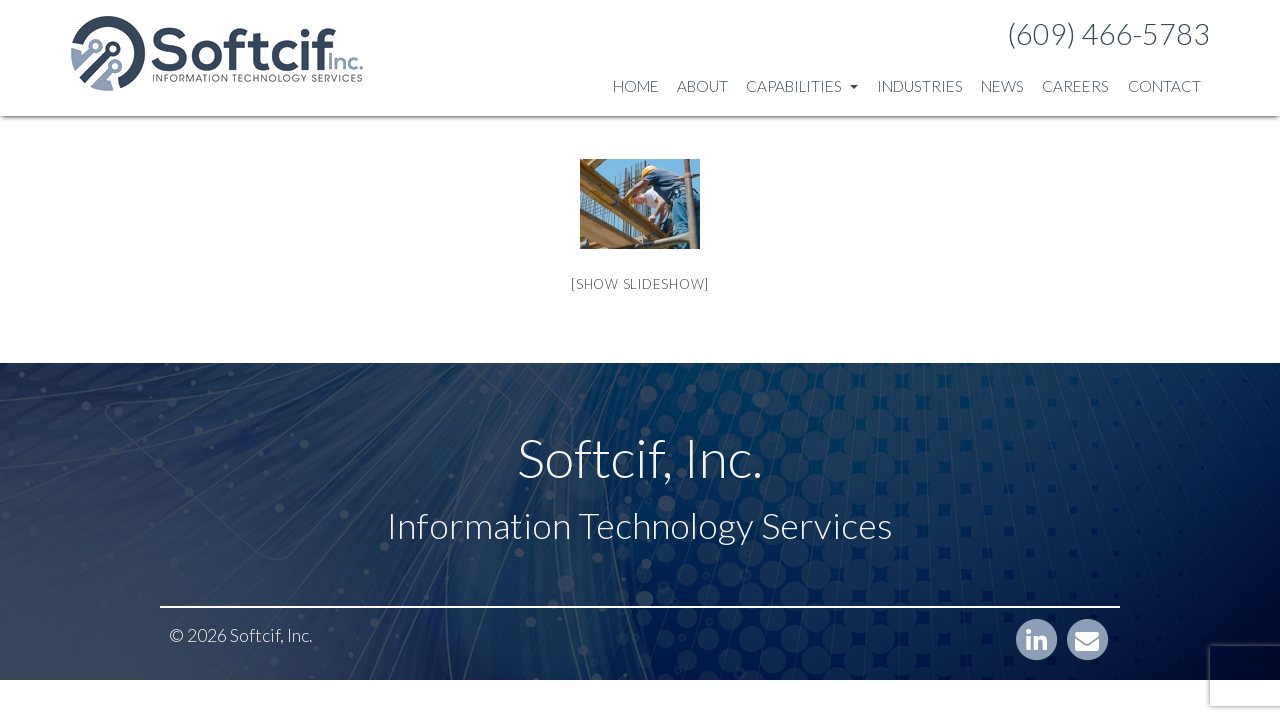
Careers (1075, 86)
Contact (1164, 86)
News (1002, 86)
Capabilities (802, 86)
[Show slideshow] (640, 284)
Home (636, 86)
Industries (920, 86)
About (702, 86)
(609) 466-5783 (1108, 34)
